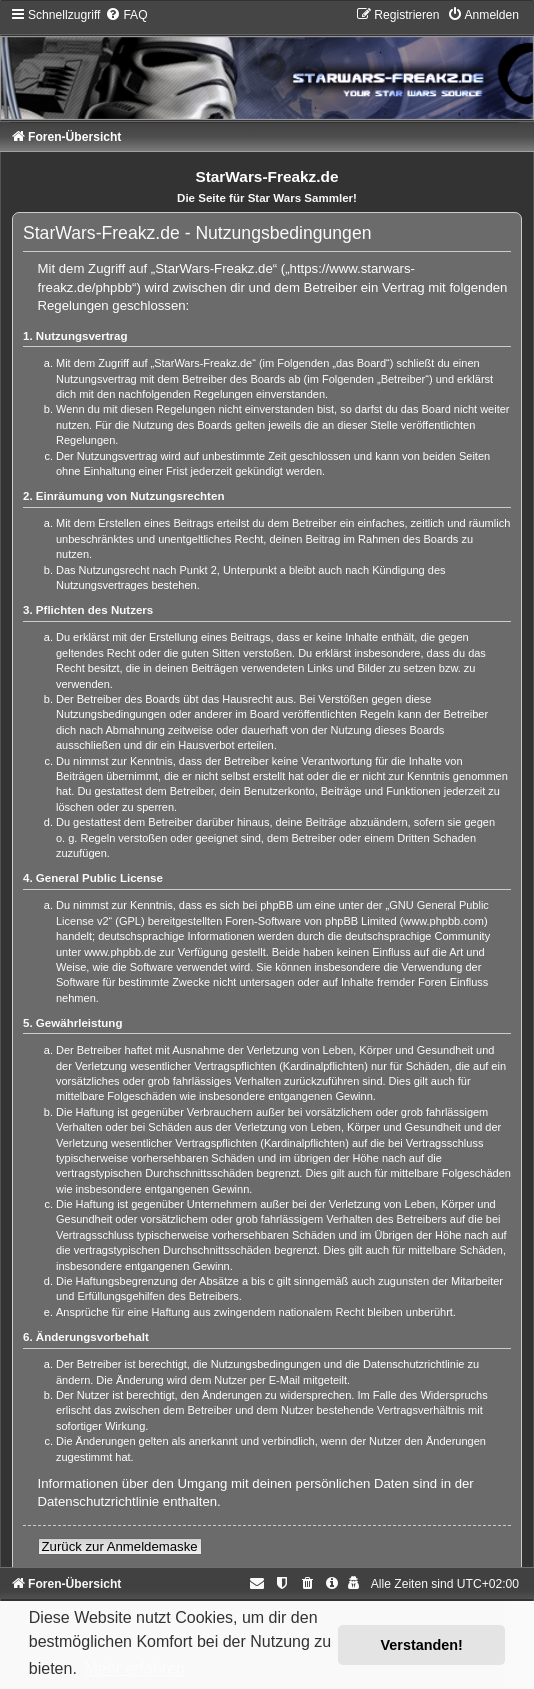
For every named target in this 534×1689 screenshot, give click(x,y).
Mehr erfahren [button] (134, 1668)
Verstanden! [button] (422, 1645)
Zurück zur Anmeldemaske (120, 1546)
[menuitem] (126, 15)
